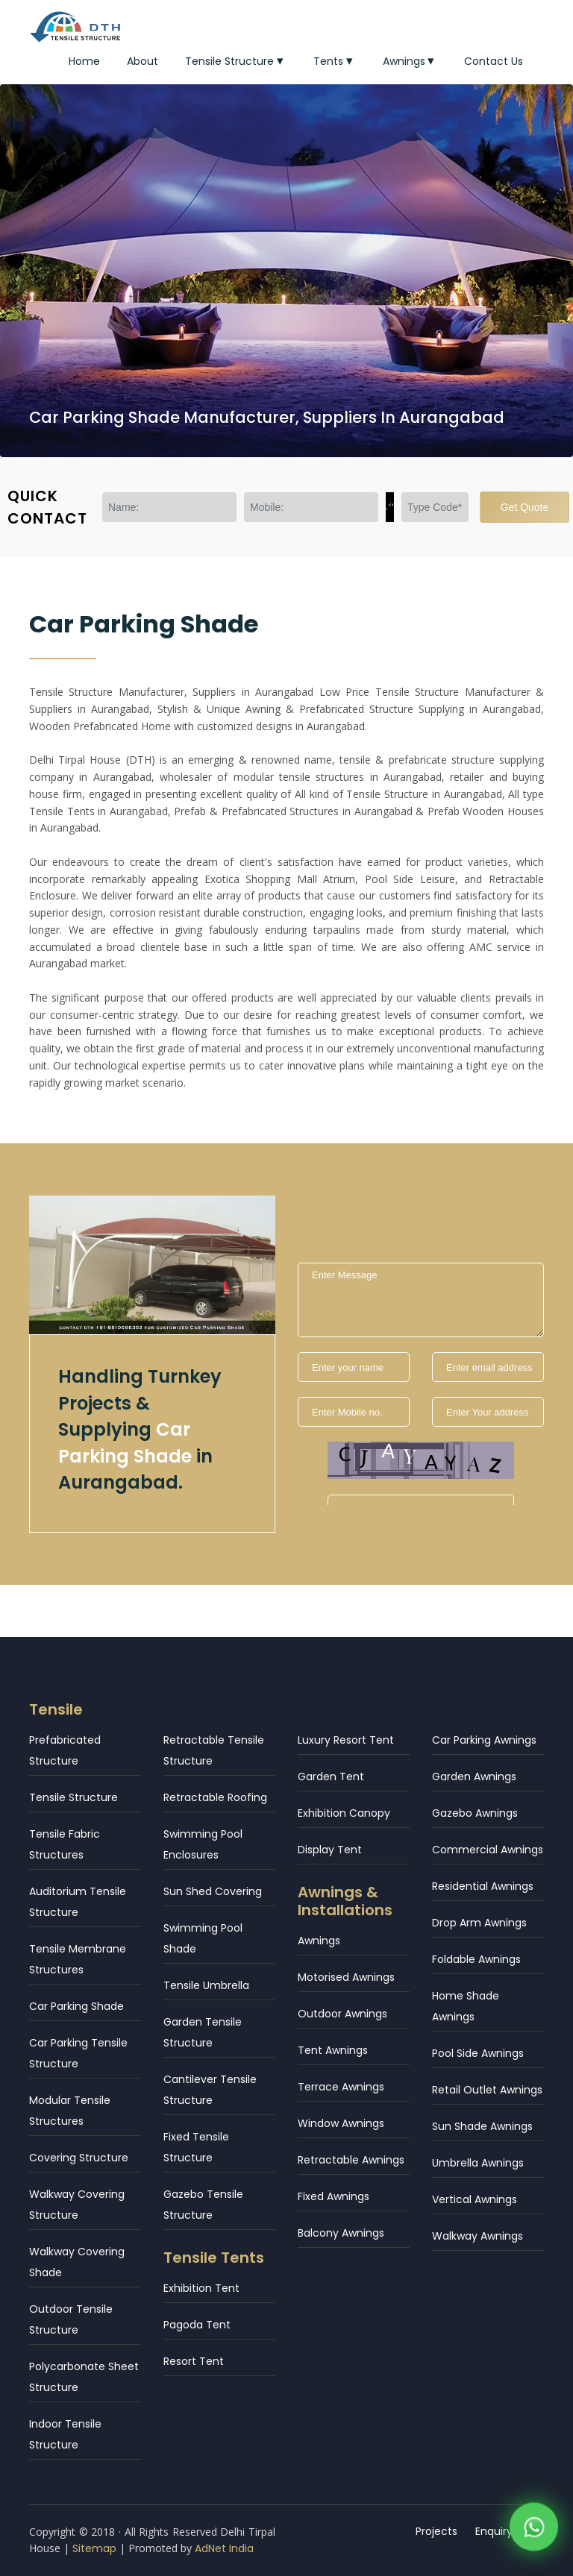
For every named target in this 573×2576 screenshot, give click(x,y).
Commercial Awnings (487, 1849)
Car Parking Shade (76, 2006)
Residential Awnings (482, 1886)
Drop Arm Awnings (479, 1922)
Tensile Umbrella (206, 1985)
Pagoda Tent (197, 2324)
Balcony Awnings (341, 2232)
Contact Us (493, 61)
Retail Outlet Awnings (487, 2089)
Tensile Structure (235, 61)
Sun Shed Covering (212, 1891)
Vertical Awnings (474, 2199)
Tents (334, 61)
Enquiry (494, 2531)
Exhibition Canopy (344, 1813)
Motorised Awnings (346, 1977)
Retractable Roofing (215, 1797)
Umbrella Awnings (478, 2162)
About (142, 61)
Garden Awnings (474, 1776)
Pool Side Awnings (478, 2053)
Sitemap (94, 2548)
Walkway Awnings (477, 2235)
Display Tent (330, 1849)
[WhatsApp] (534, 2529)
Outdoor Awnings (342, 2013)
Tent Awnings (333, 2050)
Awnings (410, 61)
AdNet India (224, 2548)
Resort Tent (193, 2361)
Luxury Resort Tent (346, 1739)
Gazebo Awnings (475, 1813)
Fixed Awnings (333, 2196)
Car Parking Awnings (484, 1739)
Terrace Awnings (341, 2086)
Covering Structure (78, 2157)
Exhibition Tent (201, 2288)
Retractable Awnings (351, 2159)
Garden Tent (331, 1776)
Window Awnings (341, 2123)
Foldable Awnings (476, 1959)
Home (84, 61)
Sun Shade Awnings (482, 2126)
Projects (437, 2531)
